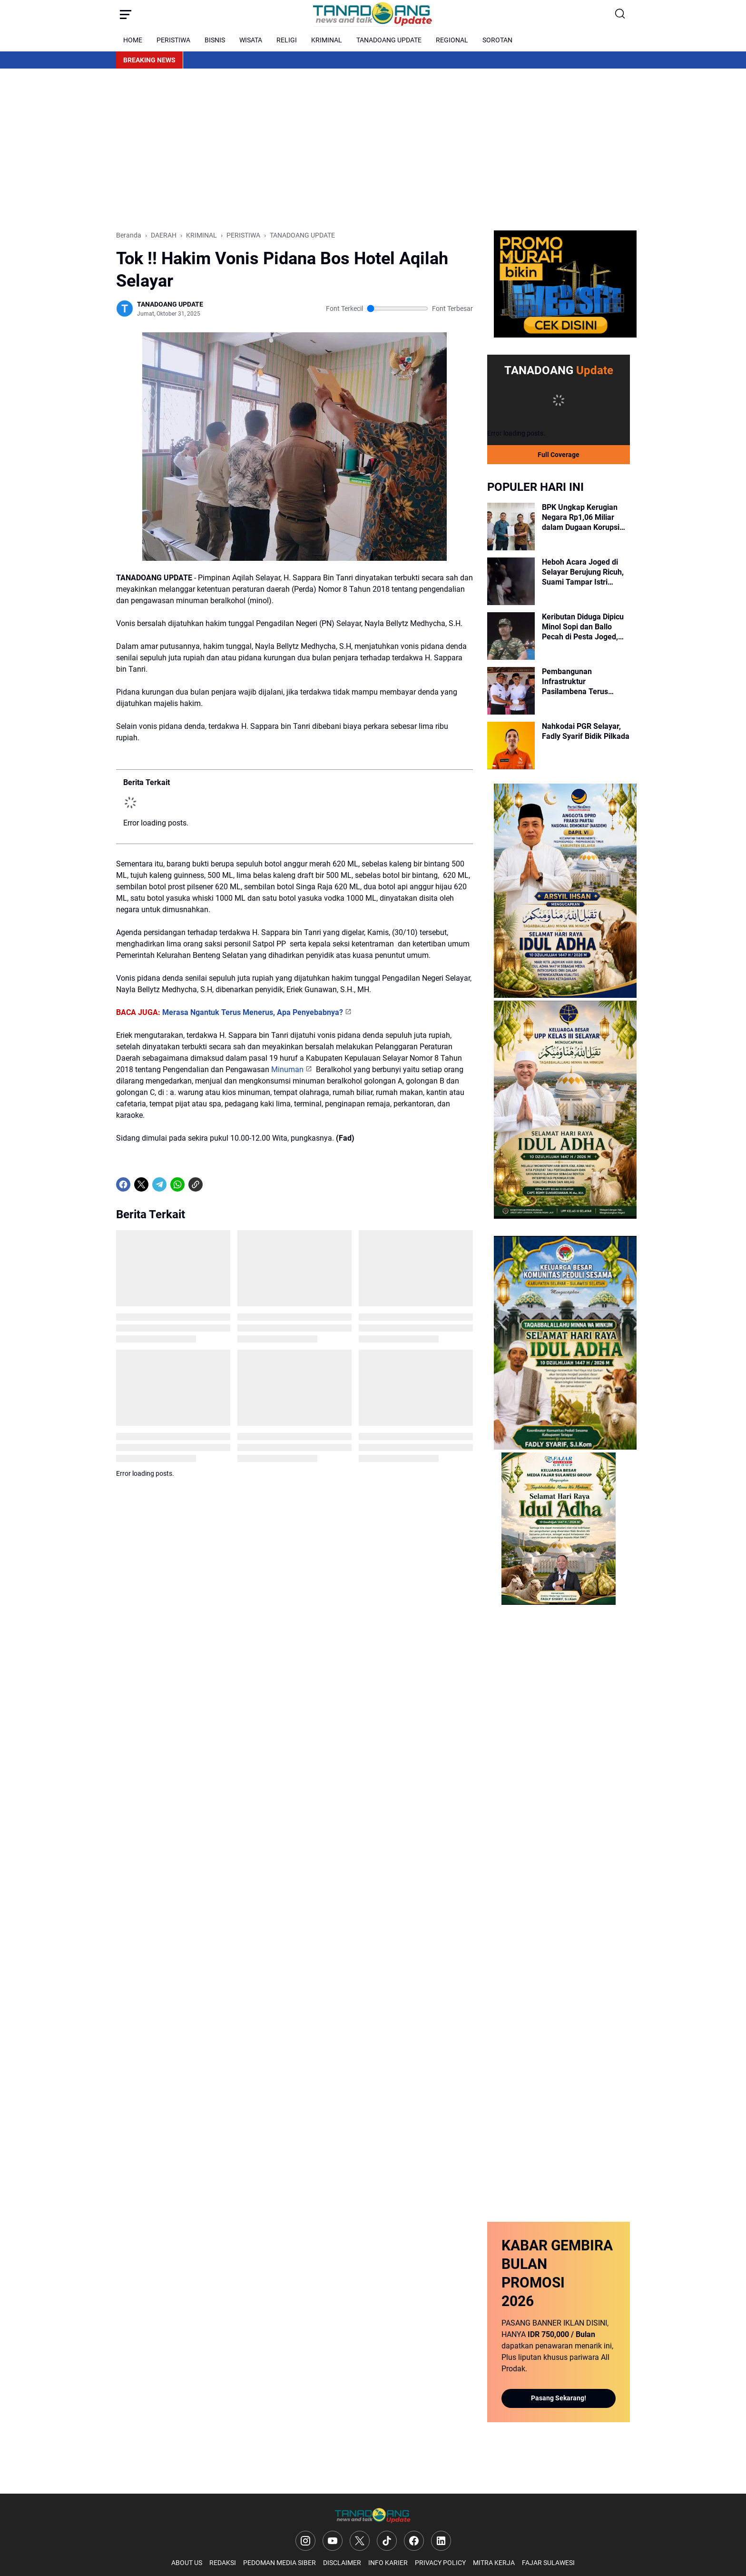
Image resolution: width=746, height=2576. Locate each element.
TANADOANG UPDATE (389, 40)
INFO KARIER (388, 2562)
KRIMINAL (326, 40)
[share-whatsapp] (213, 1184)
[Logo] (373, 2516)
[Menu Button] (125, 14)
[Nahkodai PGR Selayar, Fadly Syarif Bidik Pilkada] (511, 745)
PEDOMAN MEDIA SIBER (279, 2562)
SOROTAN (497, 40)
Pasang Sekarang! (558, 2398)
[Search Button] (620, 14)
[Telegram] (159, 1184)
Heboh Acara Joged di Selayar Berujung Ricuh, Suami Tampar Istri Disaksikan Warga (583, 572)
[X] (141, 1184)
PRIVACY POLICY (440, 2562)
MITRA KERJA (494, 2562)
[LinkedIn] (441, 2541)
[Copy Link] (195, 1184)
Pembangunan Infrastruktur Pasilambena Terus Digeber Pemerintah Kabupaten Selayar (576, 681)
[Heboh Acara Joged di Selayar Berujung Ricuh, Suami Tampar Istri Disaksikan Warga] (511, 581)
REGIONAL (452, 40)
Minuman (287, 1069)
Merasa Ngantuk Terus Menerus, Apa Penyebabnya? (252, 1012)
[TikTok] (387, 2541)
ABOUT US (186, 2562)
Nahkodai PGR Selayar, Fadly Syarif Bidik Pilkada (585, 731)
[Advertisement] (373, 149)
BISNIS (215, 40)
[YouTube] (333, 2541)
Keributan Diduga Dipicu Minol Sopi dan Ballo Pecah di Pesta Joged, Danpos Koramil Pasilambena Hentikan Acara (583, 627)
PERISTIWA (173, 40)
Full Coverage (558, 454)
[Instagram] (305, 2541)
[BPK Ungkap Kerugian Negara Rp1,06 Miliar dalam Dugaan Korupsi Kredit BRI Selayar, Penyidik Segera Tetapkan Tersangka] (511, 526)
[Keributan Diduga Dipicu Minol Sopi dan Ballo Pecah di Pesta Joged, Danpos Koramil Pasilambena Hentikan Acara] (511, 636)
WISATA (250, 40)
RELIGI (286, 40)
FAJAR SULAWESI (548, 2562)
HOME (132, 40)
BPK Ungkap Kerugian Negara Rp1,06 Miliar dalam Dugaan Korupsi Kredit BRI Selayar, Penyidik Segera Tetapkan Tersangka (580, 517)
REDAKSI (222, 2562)
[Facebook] (123, 1184)
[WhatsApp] (177, 1184)
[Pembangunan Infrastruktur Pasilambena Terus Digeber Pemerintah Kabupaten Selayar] (511, 691)
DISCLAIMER (342, 2562)
